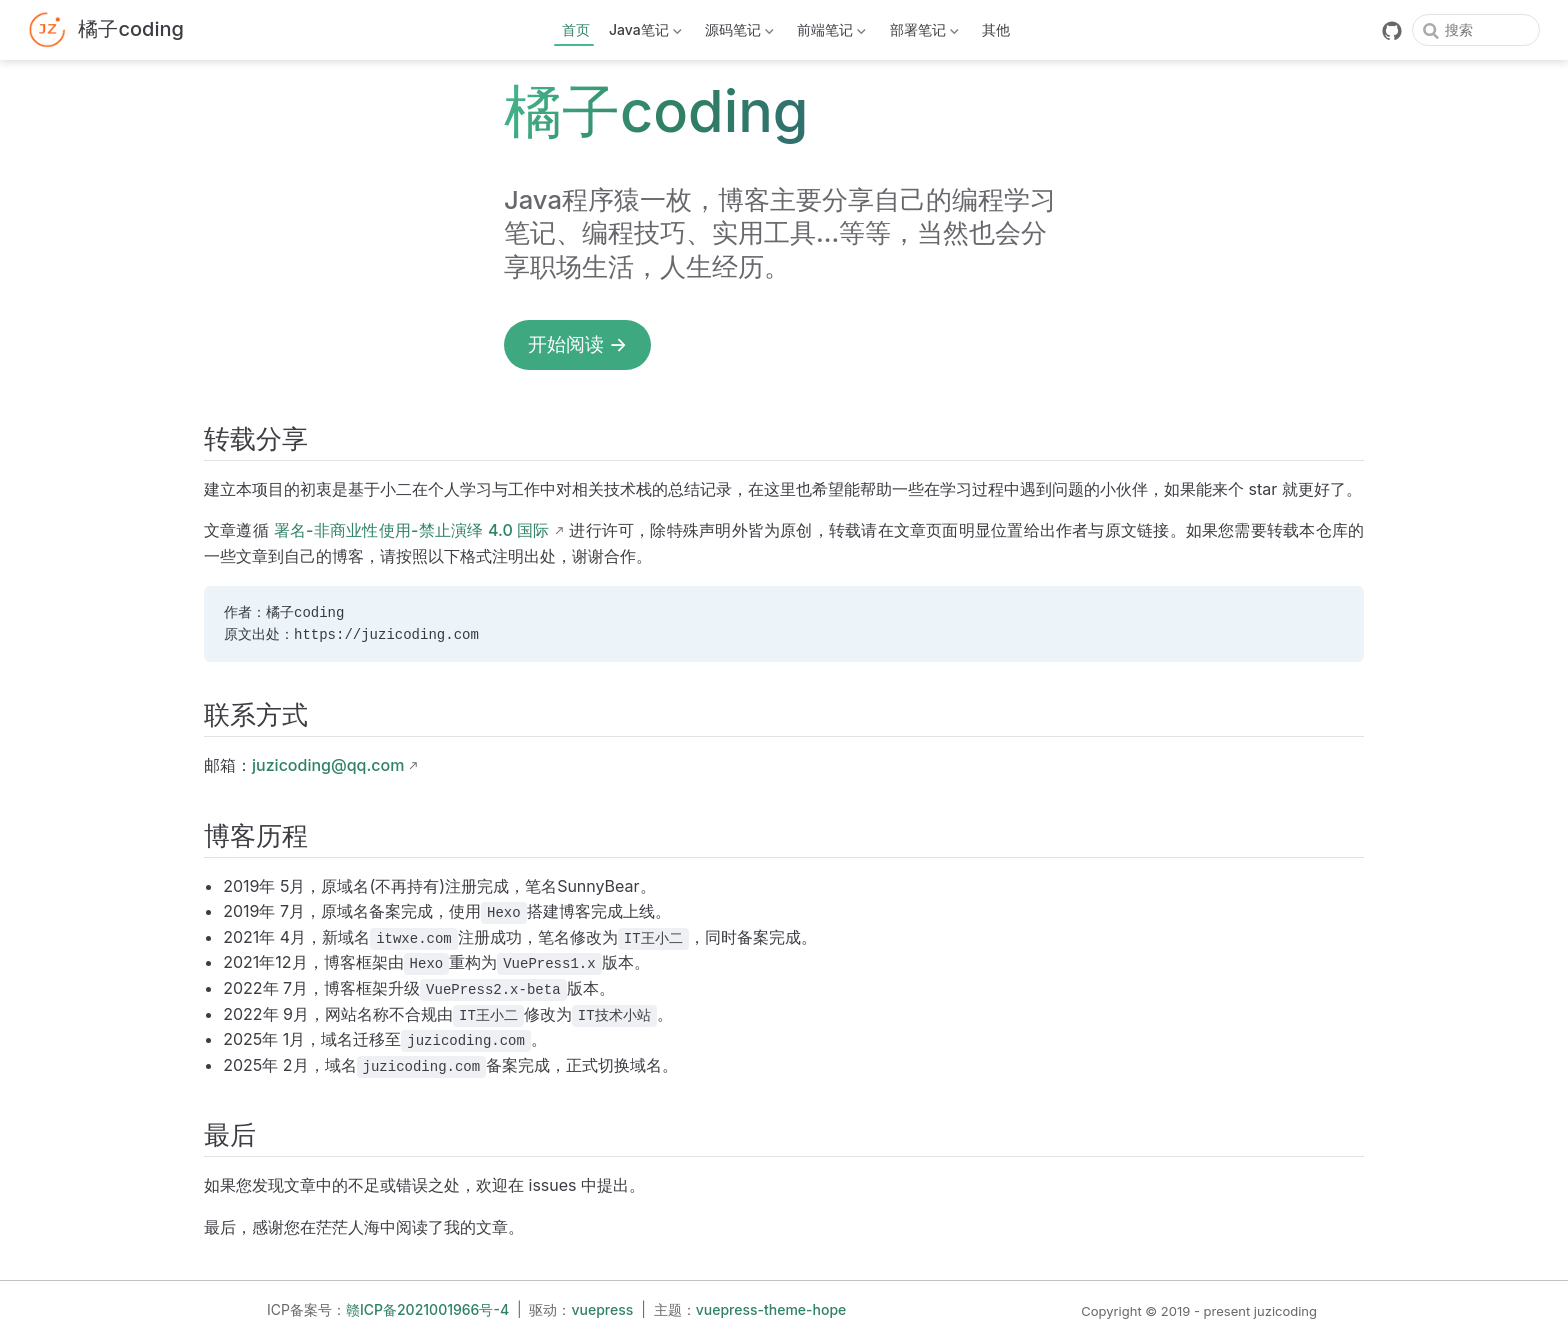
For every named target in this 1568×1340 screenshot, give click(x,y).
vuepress (603, 1309)
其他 (996, 29)
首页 (576, 29)
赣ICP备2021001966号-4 (427, 1309)
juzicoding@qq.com (328, 765)
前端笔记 (830, 33)
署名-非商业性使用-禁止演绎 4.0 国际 (412, 530)
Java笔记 (644, 33)
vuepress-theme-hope (771, 1309)
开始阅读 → (577, 344)
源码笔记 (738, 33)
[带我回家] (106, 30)
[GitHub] (1392, 31)
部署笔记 (922, 33)
